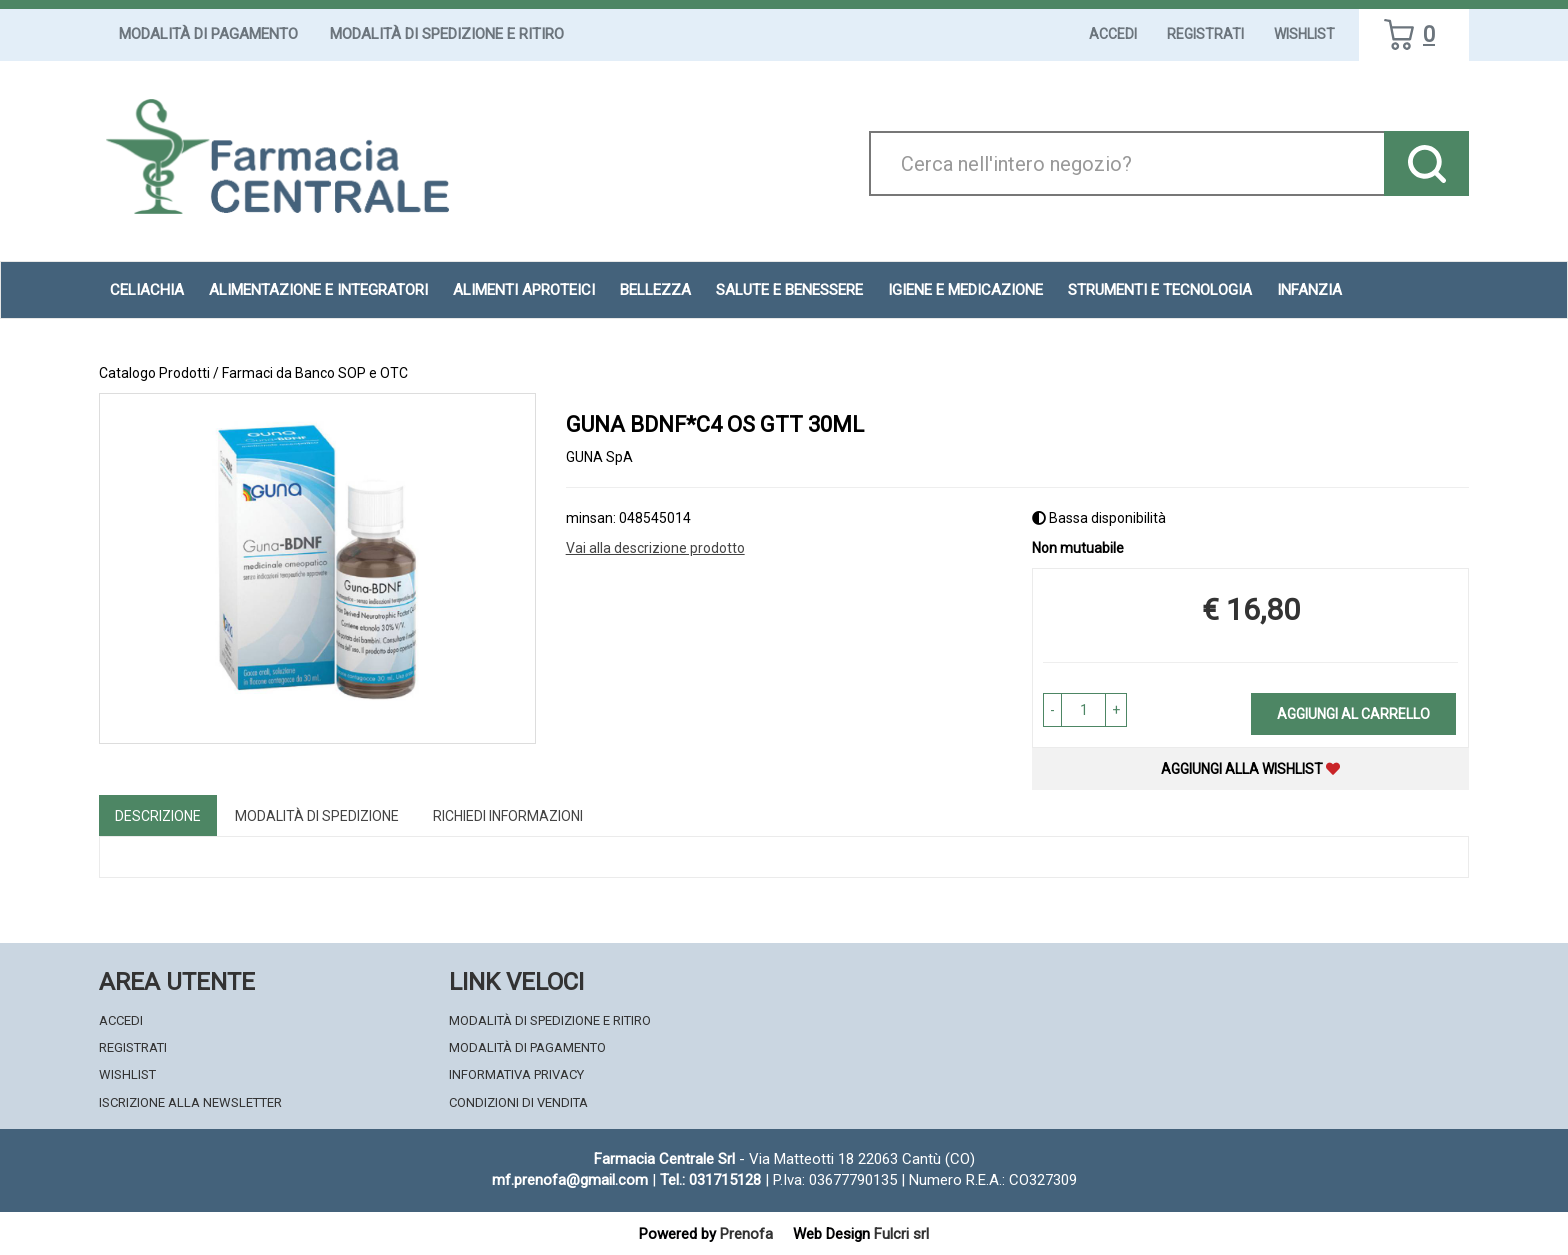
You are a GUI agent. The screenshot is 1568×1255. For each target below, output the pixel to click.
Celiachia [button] (147, 290)
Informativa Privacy (516, 1074)
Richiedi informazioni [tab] (508, 816)
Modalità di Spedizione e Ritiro (447, 34)
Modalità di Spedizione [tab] (317, 816)
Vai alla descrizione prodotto (655, 548)
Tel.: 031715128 (710, 1180)
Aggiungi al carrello (1353, 714)
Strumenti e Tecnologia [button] (1160, 290)
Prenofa (746, 1234)
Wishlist (1304, 34)
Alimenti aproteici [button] (524, 290)
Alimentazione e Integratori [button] (318, 290)
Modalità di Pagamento (208, 34)
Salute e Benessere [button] (789, 290)
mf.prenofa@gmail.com (570, 1180)
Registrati (1205, 34)
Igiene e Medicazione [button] (965, 290)
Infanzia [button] (1309, 290)
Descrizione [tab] (158, 816)
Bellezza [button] (655, 290)
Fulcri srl (901, 1234)
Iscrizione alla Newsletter (190, 1102)
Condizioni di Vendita (518, 1102)
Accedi (1113, 34)
